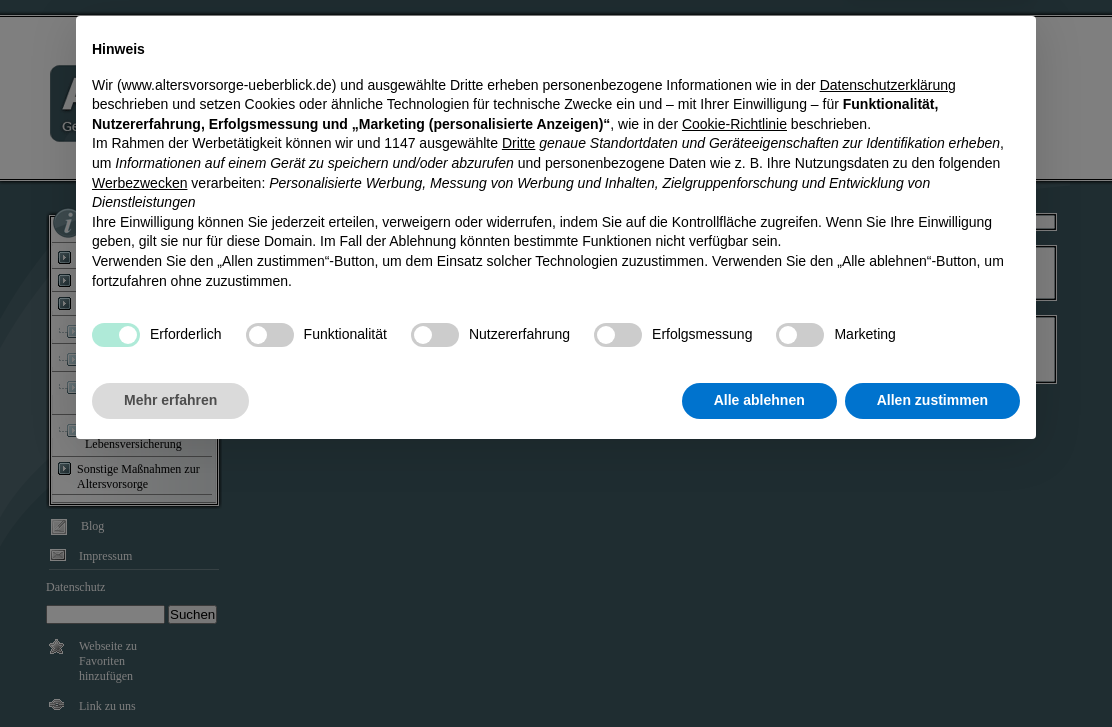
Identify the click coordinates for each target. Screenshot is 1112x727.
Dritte (518, 416)
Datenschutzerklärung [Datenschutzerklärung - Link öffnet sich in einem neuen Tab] (888, 357)
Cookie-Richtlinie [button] (734, 396)
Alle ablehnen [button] (759, 672)
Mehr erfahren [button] (170, 672)
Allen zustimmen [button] (932, 672)
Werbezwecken (139, 455)
